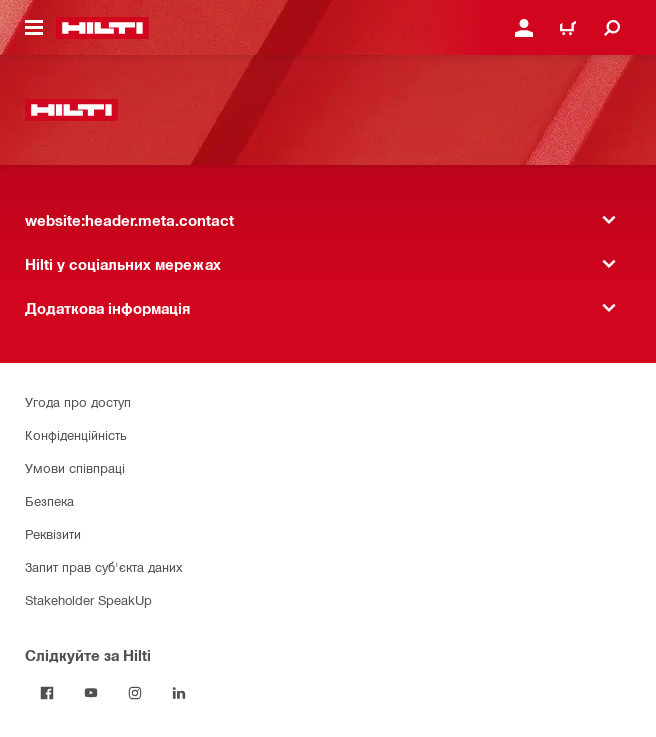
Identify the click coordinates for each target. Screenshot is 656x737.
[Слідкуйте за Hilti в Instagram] (135, 693)
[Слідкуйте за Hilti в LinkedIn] (179, 693)
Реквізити (53, 533)
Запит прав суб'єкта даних (103, 566)
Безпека (49, 500)
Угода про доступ (78, 401)
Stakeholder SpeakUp (88, 599)
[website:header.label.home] (102, 28)
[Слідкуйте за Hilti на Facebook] (47, 693)
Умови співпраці (75, 467)
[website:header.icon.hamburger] (34, 28)
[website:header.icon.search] (612, 28)
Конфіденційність (76, 434)
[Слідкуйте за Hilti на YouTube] (91, 693)
